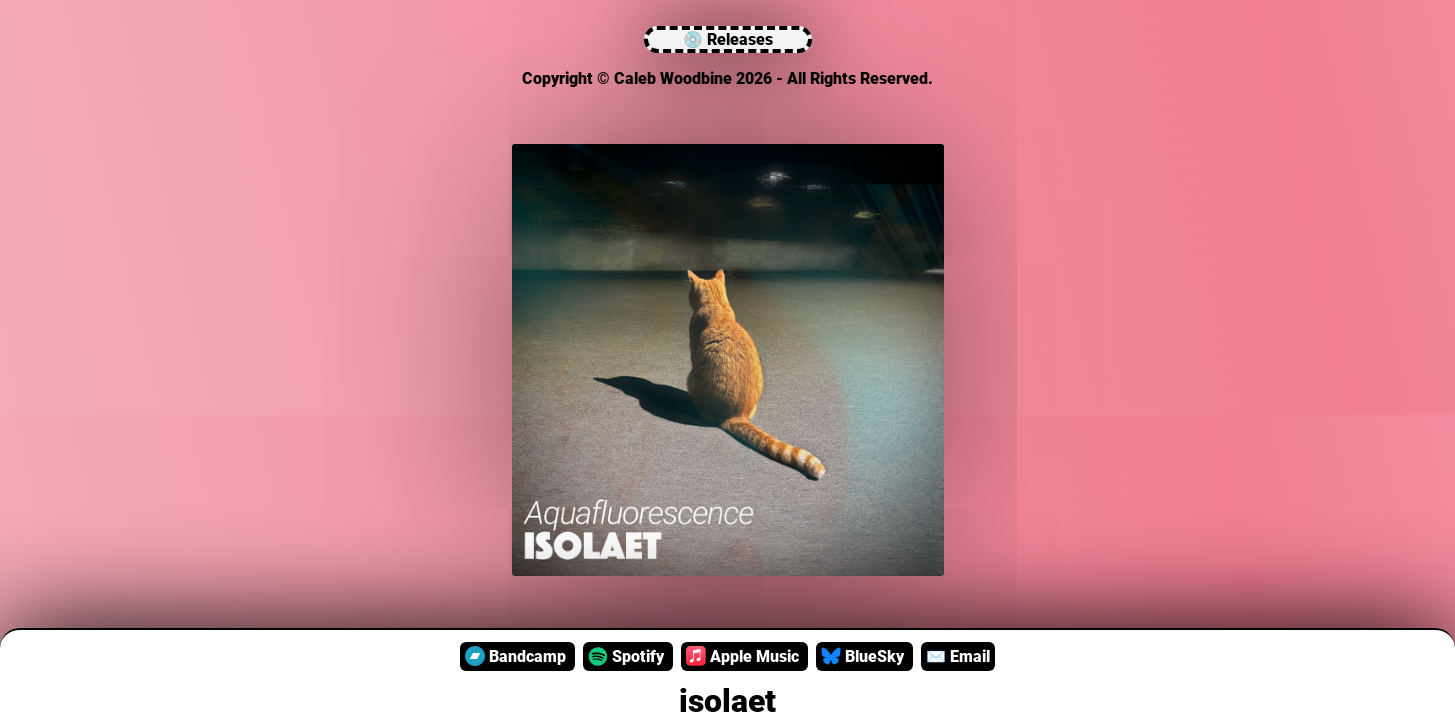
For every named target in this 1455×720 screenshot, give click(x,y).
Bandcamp (517, 656)
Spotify (628, 656)
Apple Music (744, 656)
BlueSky (864, 656)
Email (958, 656)
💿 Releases (728, 39)
